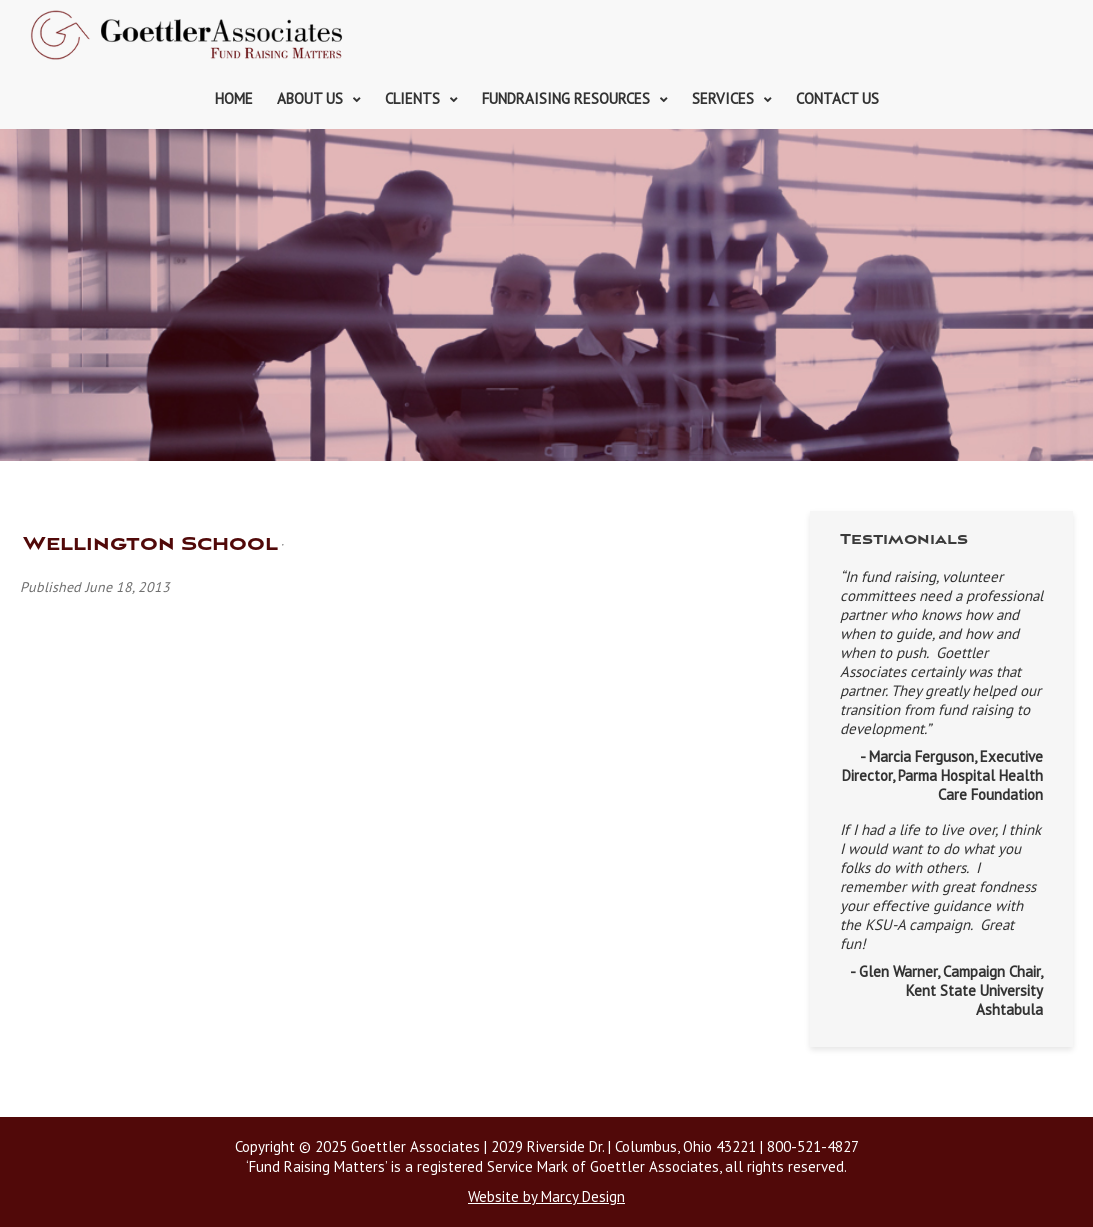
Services (723, 98)
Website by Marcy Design (546, 1196)
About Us (310, 98)
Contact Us (837, 98)
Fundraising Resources (566, 98)
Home (234, 98)
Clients (412, 98)
